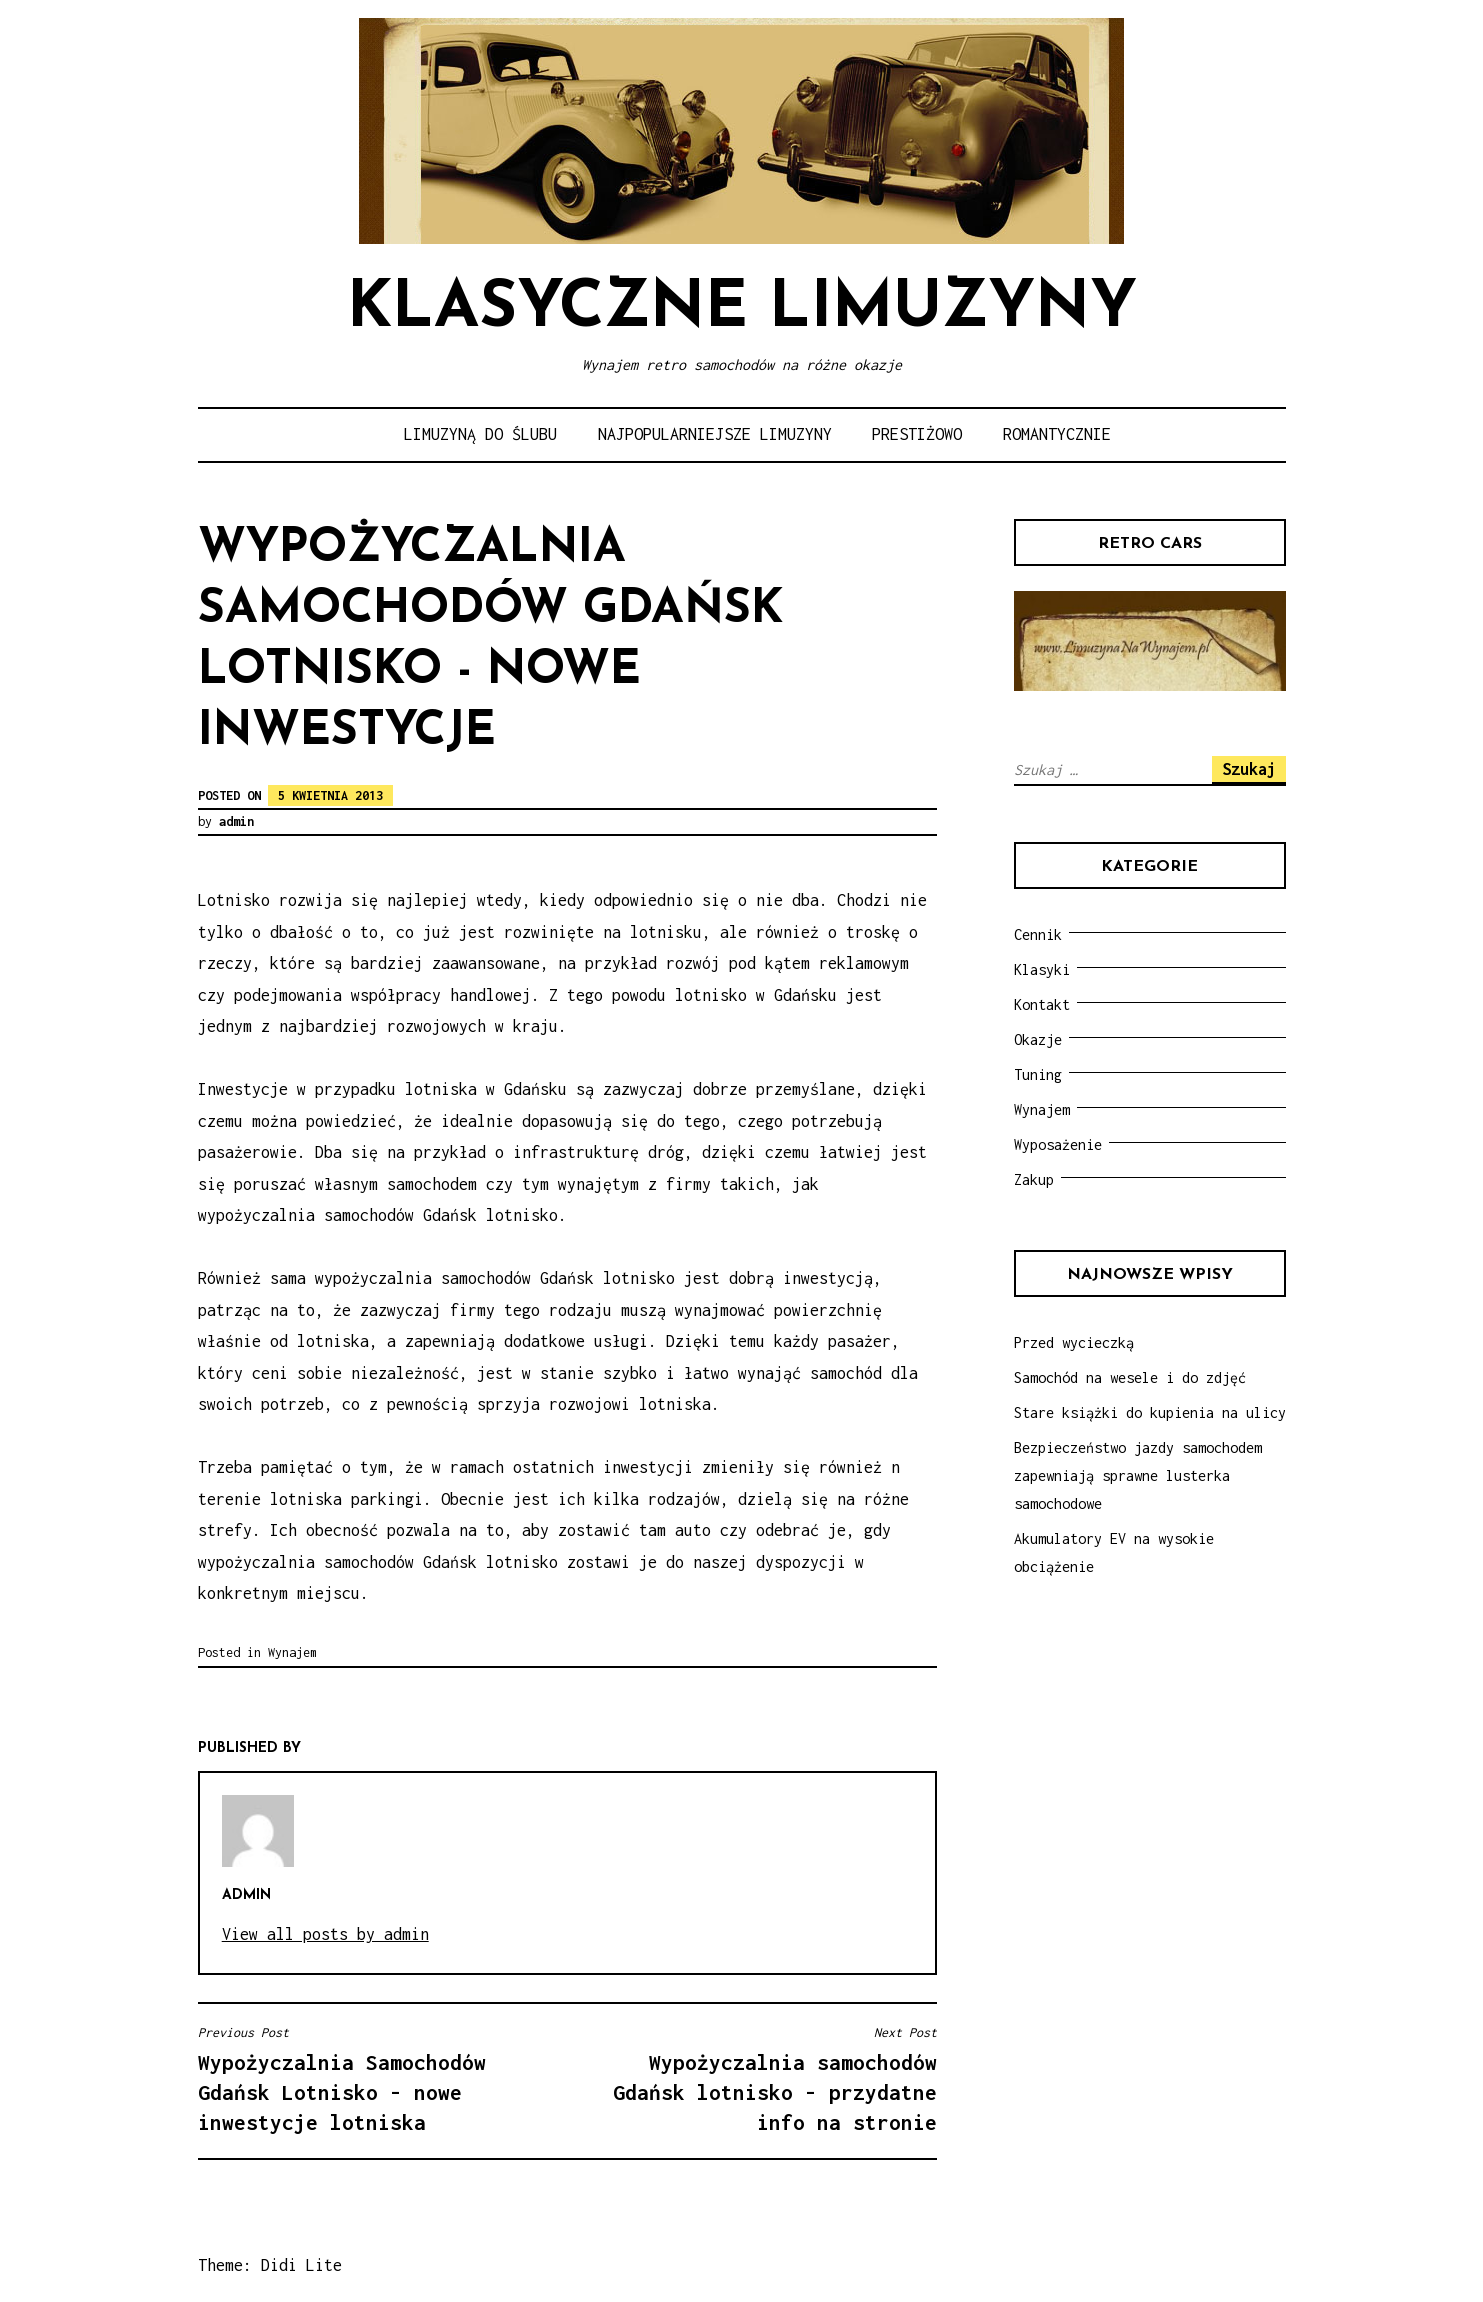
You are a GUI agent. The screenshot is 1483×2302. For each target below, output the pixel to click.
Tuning (1038, 1074)
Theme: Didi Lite (270, 2265)
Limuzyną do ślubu (480, 434)
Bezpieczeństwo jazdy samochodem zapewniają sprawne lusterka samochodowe (1138, 1475)
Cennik (1038, 934)
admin (236, 821)
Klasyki (1042, 969)
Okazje (1038, 1039)
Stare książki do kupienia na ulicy (1150, 1412)
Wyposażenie (1058, 1144)
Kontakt (1042, 1004)
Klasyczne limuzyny (742, 309)
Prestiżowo (917, 434)
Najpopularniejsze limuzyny (715, 434)
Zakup (1034, 1179)
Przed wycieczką (1074, 1342)
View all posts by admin (325, 1934)
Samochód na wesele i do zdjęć (1130, 1377)
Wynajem (292, 1652)
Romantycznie (1057, 434)
